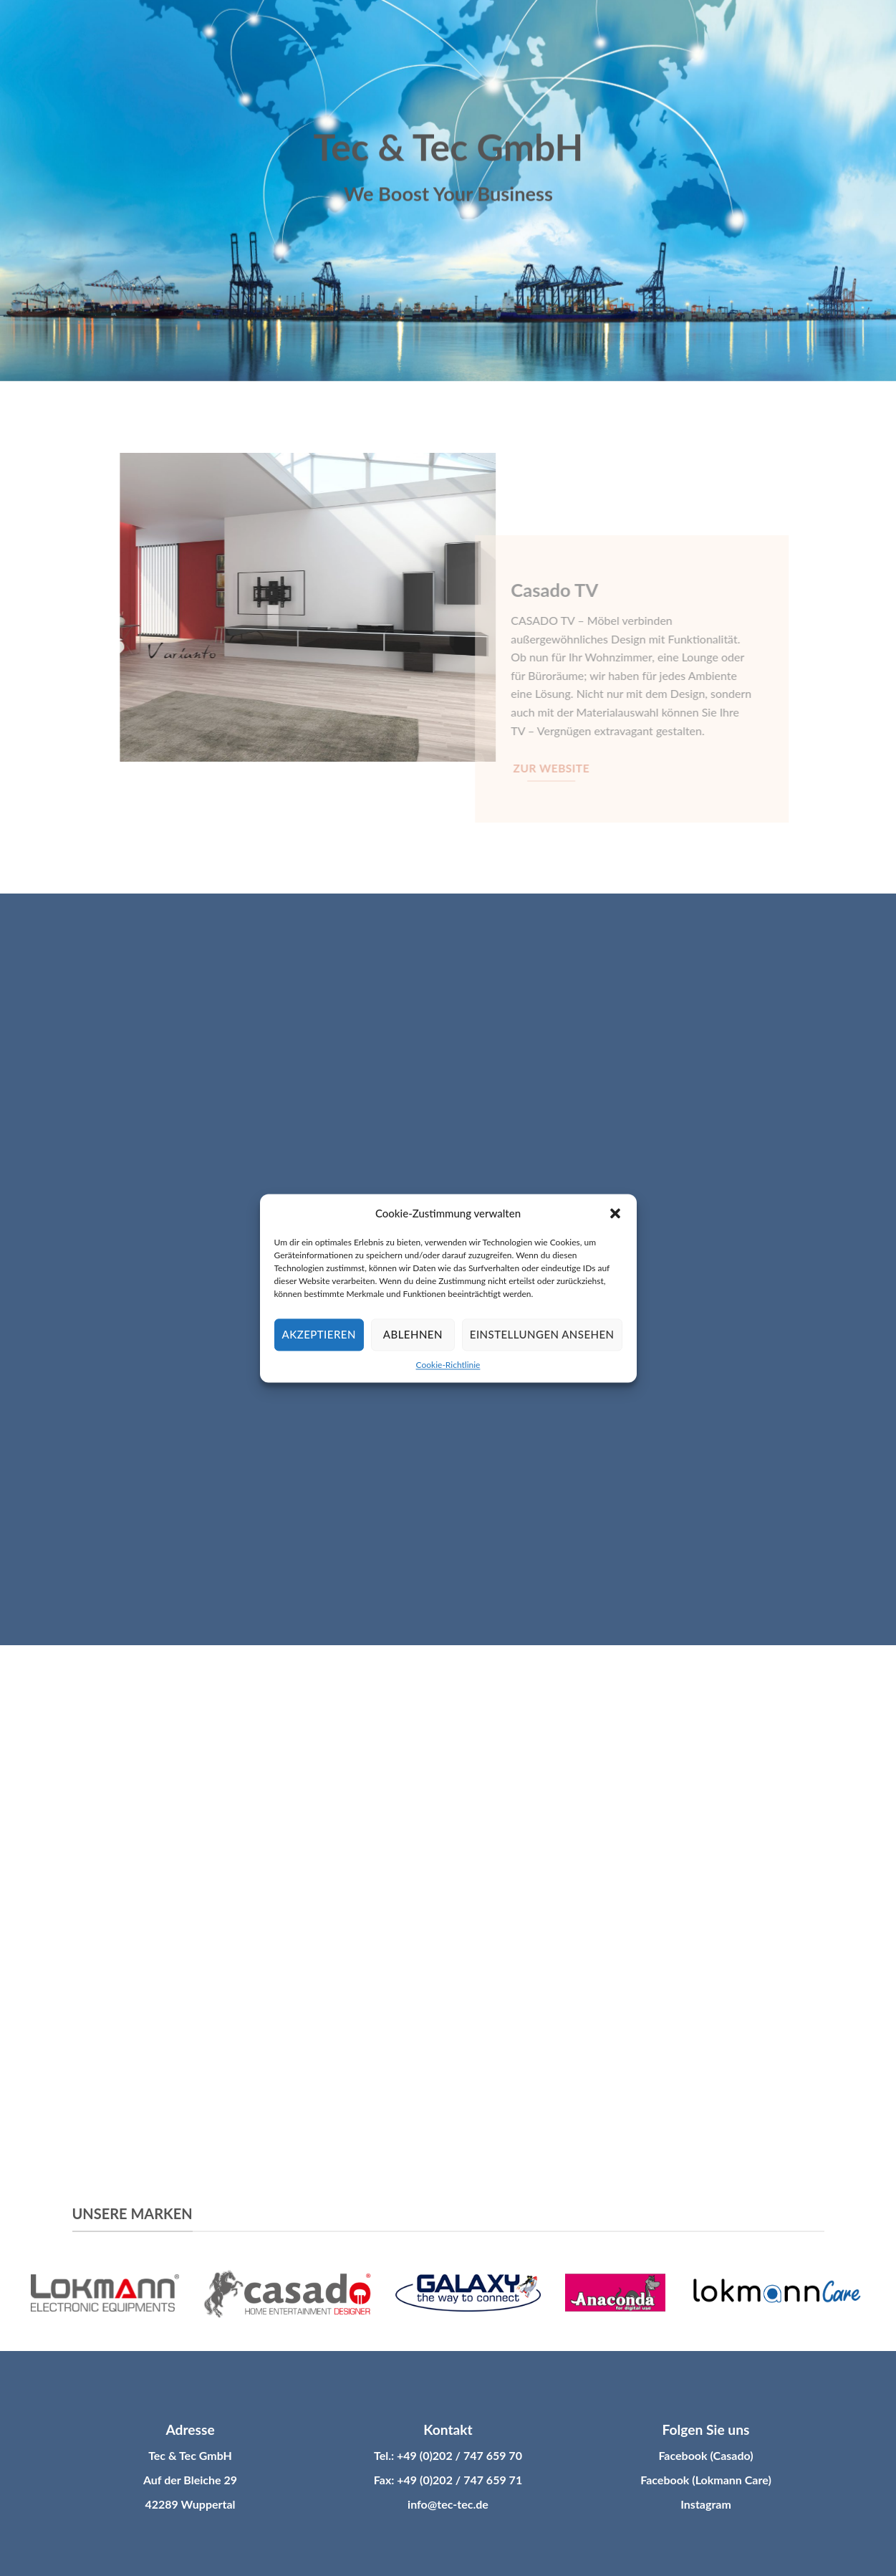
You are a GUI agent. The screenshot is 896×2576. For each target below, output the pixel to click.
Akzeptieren (319, 1334)
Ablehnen (413, 1334)
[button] (615, 1213)
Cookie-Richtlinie (448, 1364)
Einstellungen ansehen (542, 1334)
